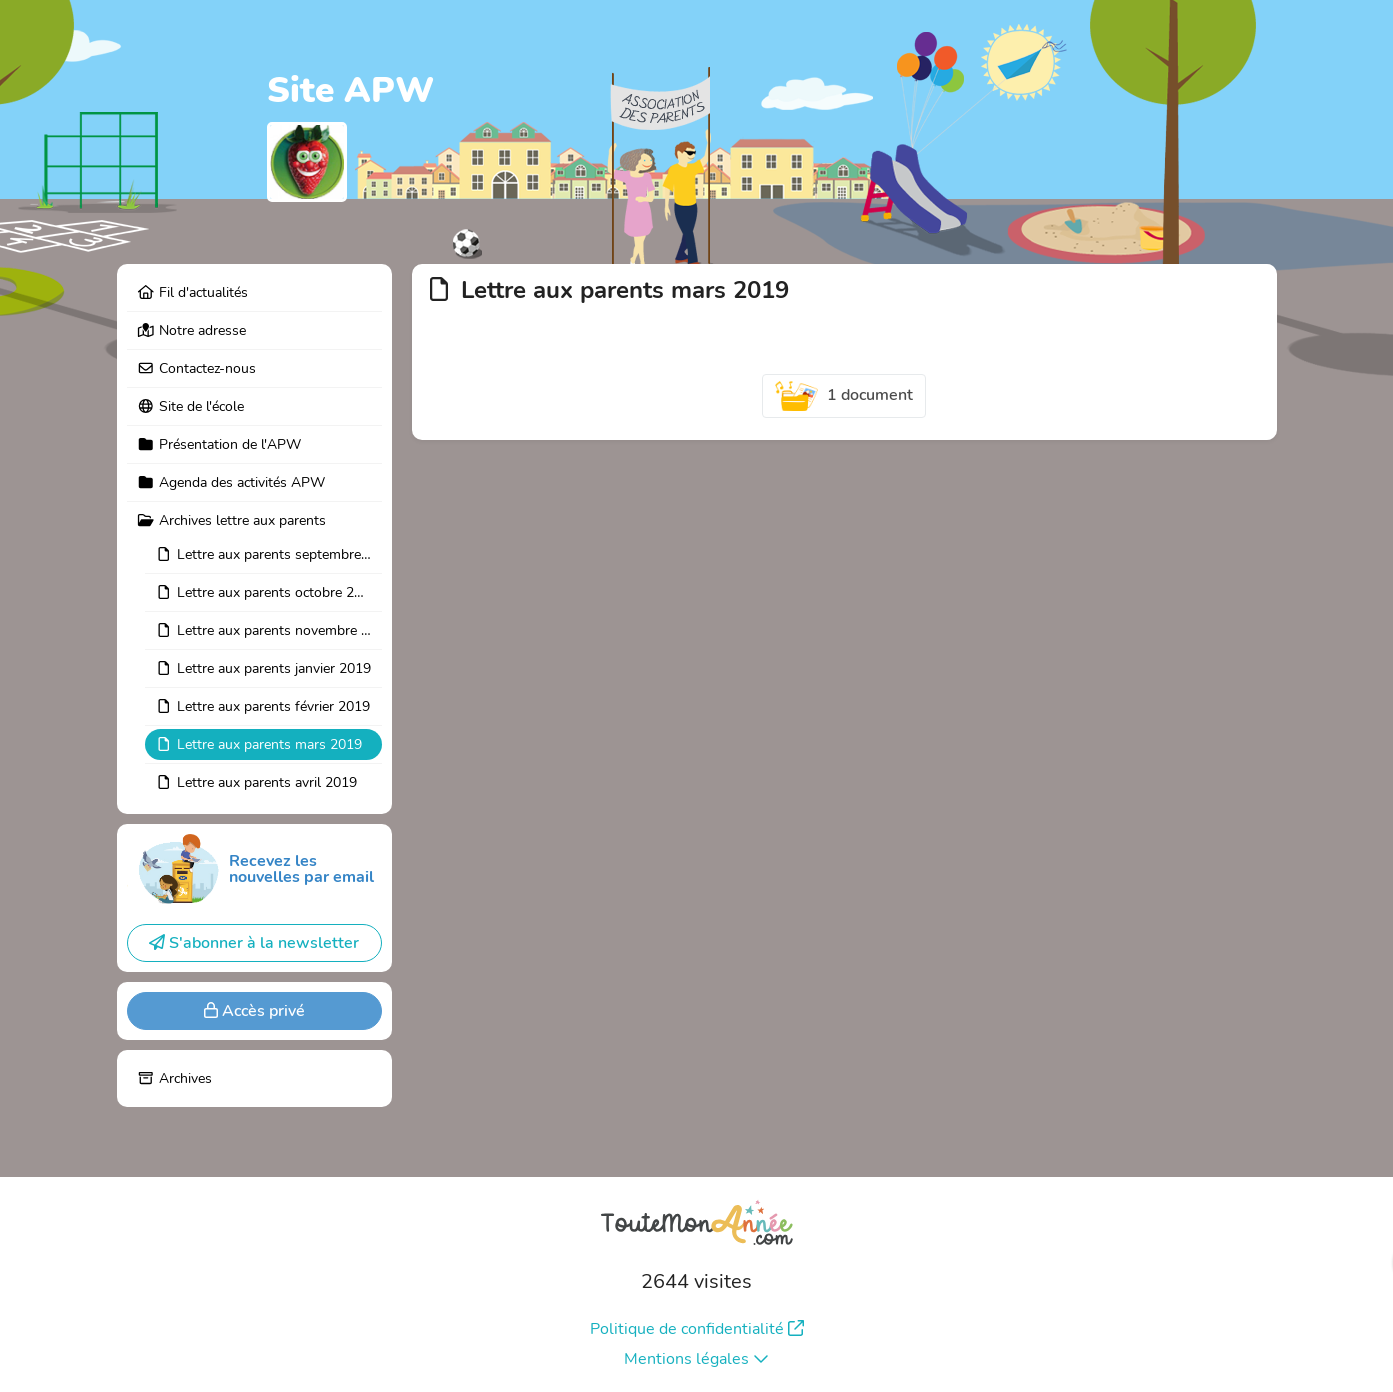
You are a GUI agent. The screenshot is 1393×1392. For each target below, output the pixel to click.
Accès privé (254, 1011)
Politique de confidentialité (697, 1329)
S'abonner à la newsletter (254, 943)
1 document (844, 396)
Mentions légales (696, 1359)
